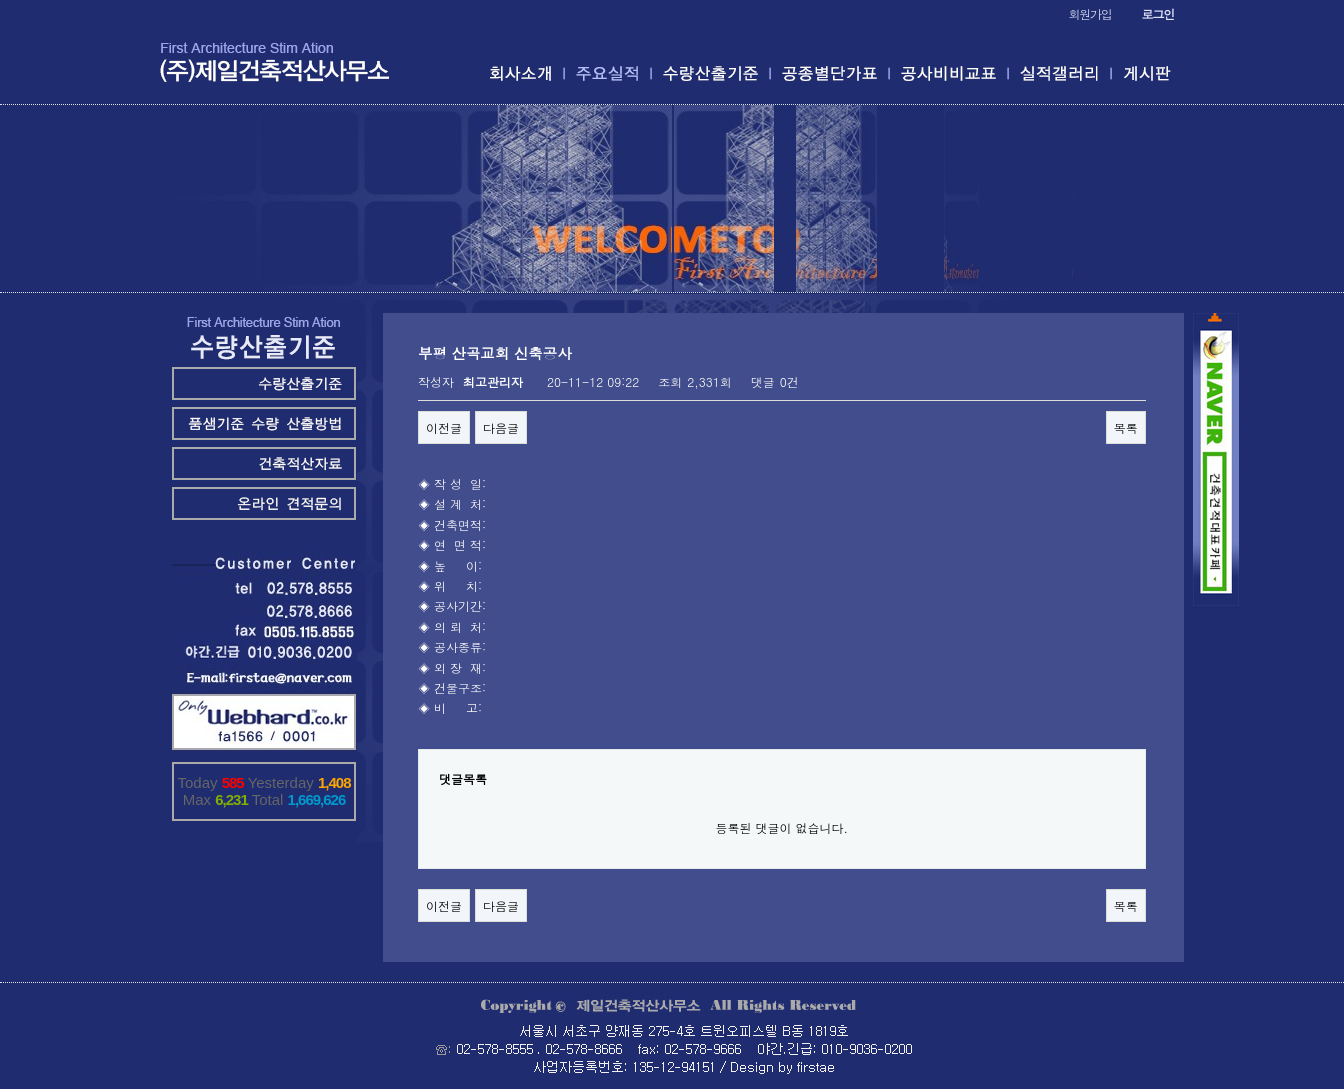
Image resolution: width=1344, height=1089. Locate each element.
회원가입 (1089, 13)
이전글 (444, 427)
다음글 (501, 427)
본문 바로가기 (0, 0)
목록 (1126, 427)
